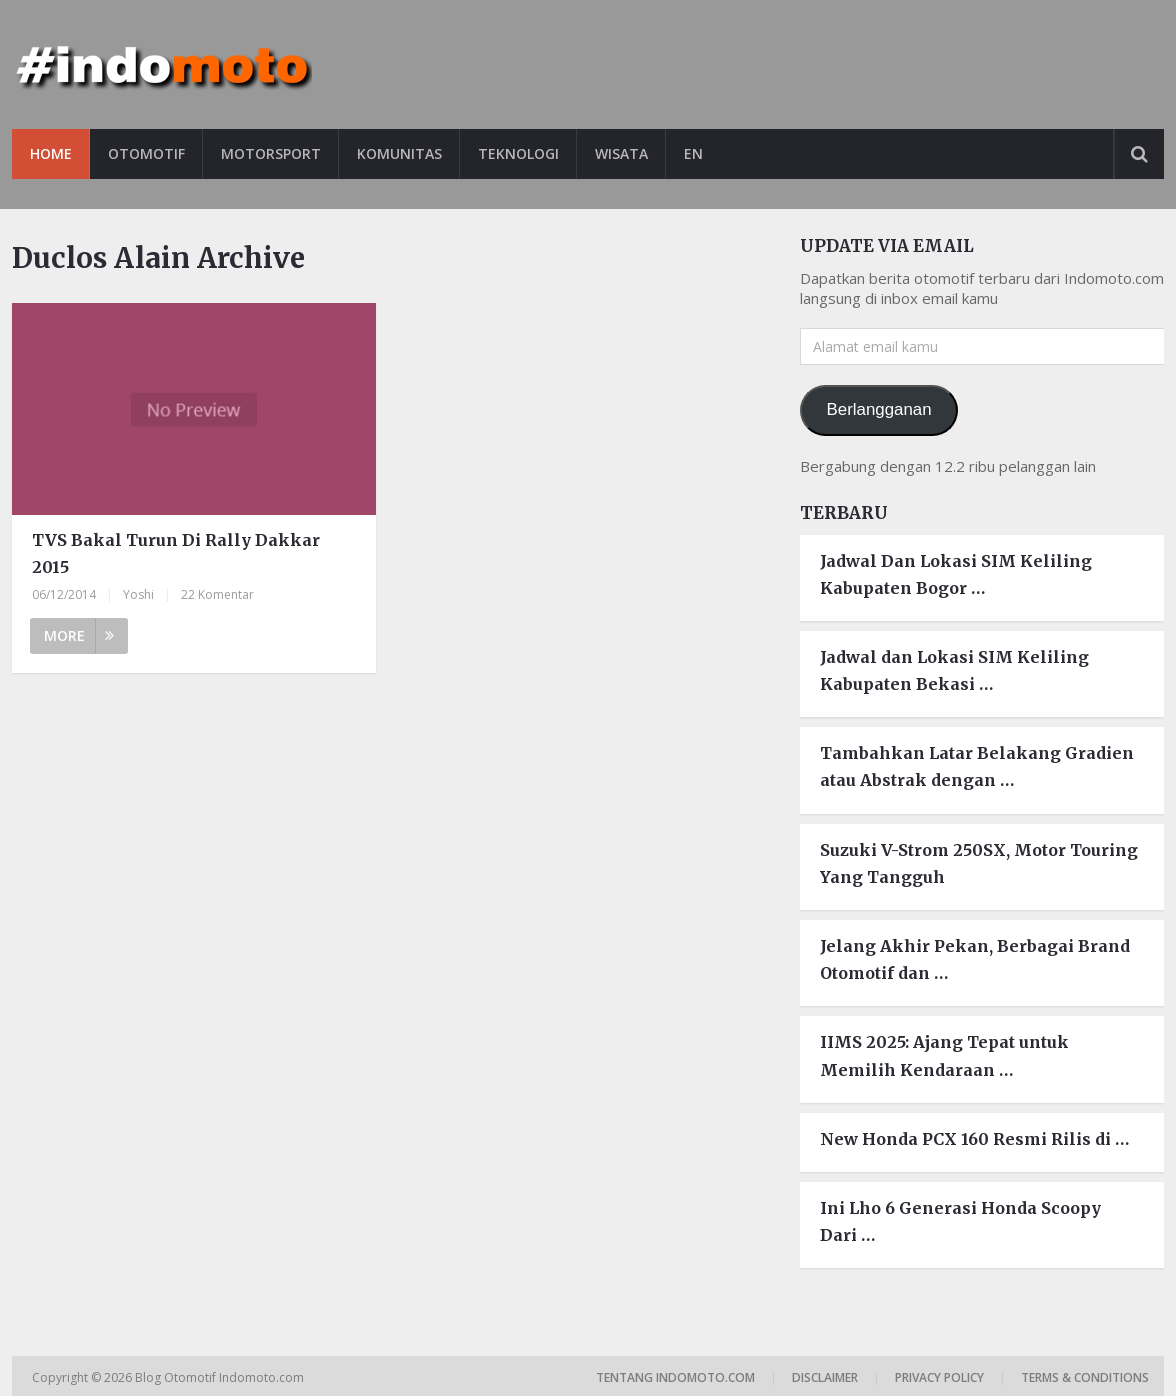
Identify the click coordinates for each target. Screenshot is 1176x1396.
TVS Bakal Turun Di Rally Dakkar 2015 (176, 553)
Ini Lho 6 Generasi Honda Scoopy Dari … (960, 1221)
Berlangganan (879, 409)
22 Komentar (217, 594)
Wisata (621, 153)
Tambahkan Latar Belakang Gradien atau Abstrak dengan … (977, 766)
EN (693, 153)
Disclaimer (825, 1377)
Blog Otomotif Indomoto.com (221, 1377)
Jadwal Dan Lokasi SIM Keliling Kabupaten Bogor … (956, 574)
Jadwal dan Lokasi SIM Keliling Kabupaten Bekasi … (954, 670)
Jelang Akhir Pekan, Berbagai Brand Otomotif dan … (975, 959)
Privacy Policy (939, 1377)
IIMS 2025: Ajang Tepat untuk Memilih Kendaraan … (944, 1055)
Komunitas (399, 153)
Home (51, 153)
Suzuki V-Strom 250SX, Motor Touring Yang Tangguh (979, 863)
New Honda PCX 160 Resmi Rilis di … (974, 1139)
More (79, 635)
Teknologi (518, 153)
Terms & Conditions (1085, 1377)
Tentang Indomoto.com (675, 1377)
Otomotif (146, 153)
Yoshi (138, 594)
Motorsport (271, 153)
